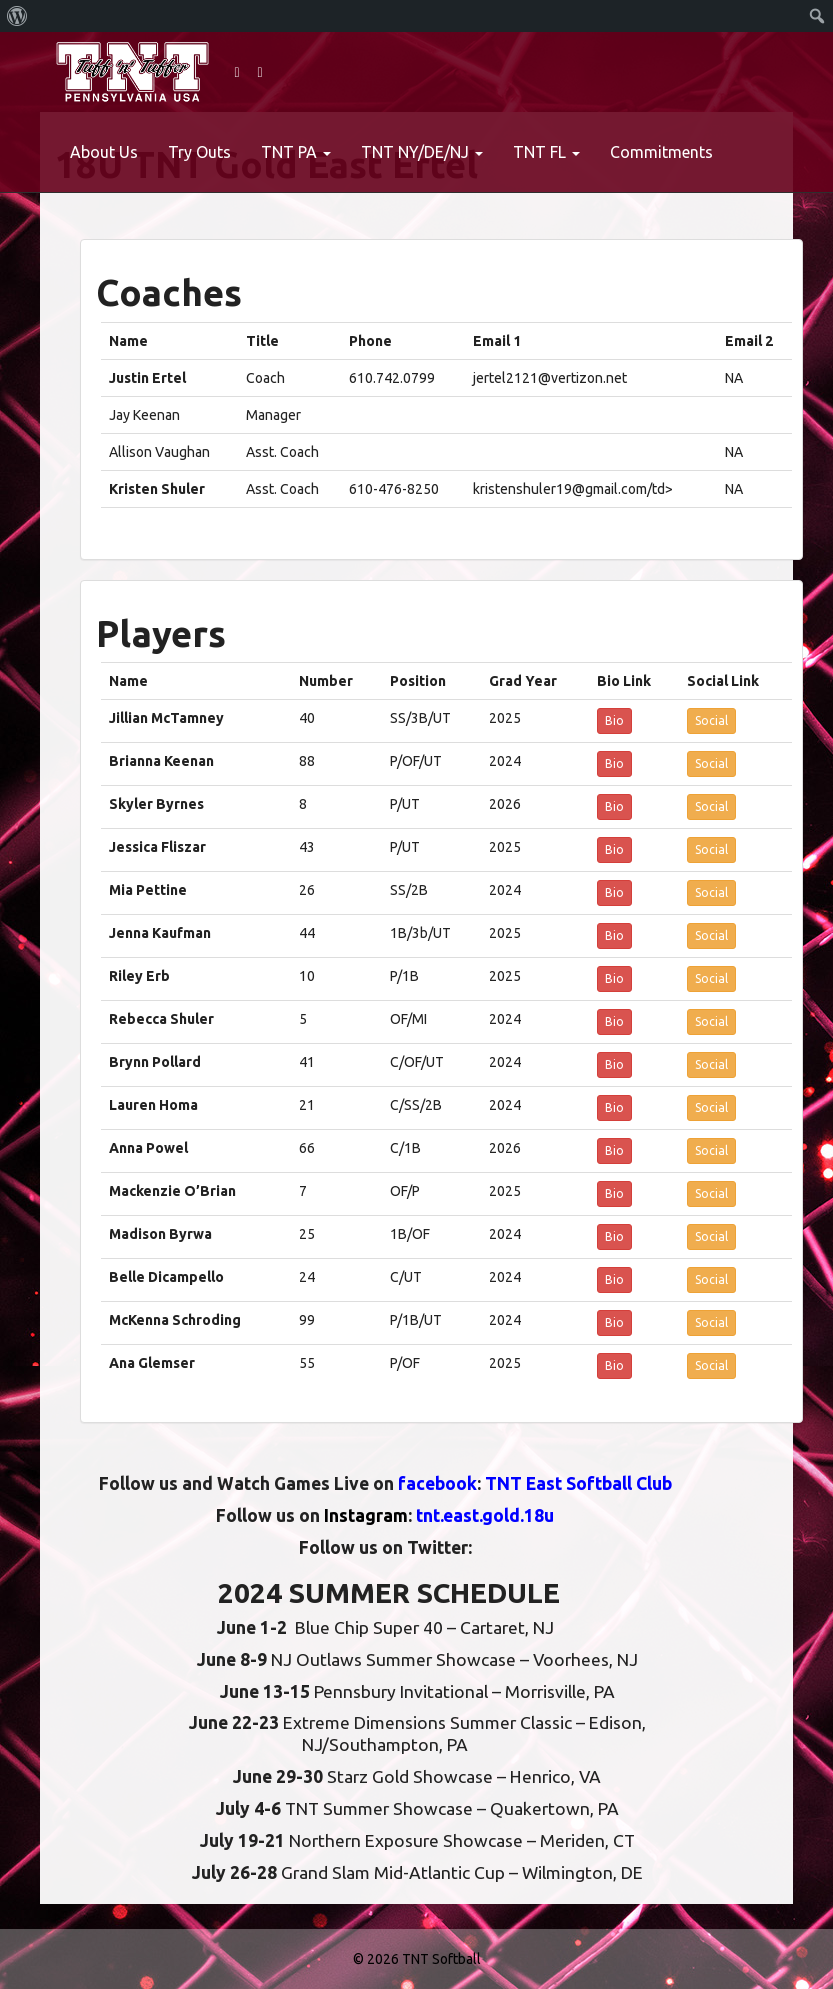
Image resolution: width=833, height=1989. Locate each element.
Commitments (661, 152)
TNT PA (296, 152)
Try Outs (199, 152)
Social (711, 720)
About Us (104, 152)
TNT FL (546, 152)
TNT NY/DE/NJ (422, 152)
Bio (614, 720)
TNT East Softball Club (578, 1483)
